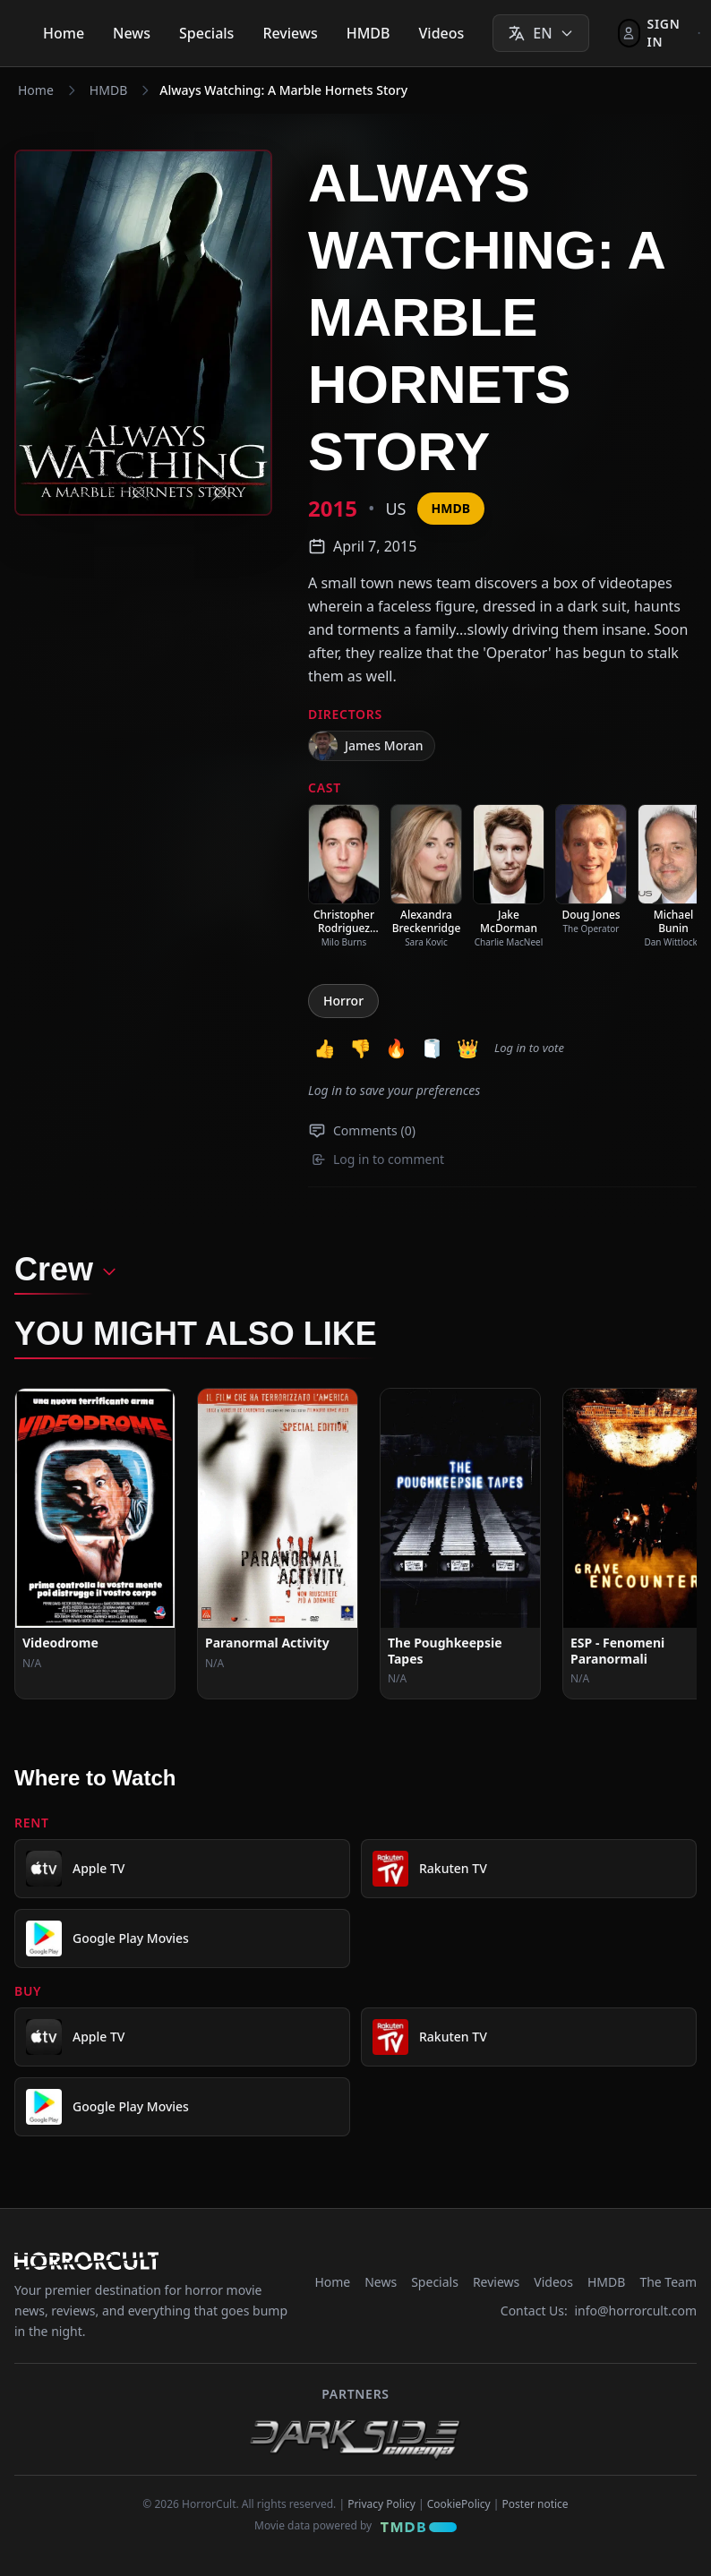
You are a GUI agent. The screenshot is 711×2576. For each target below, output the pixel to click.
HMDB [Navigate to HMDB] (108, 89)
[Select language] (540, 33)
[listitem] (344, 876)
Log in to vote (529, 1048)
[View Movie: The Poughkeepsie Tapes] (460, 1544)
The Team (668, 2281)
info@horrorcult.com (635, 2310)
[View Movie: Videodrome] (95, 1544)
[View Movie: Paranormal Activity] (277, 1544)
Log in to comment (378, 1159)
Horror (343, 1000)
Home (63, 33)
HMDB (368, 33)
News (131, 33)
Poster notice (535, 2504)
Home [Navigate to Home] (36, 89)
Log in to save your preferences (394, 1090)
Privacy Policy (381, 2504)
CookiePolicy (459, 2504)
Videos (442, 33)
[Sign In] (652, 33)
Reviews (289, 33)
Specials (206, 33)
